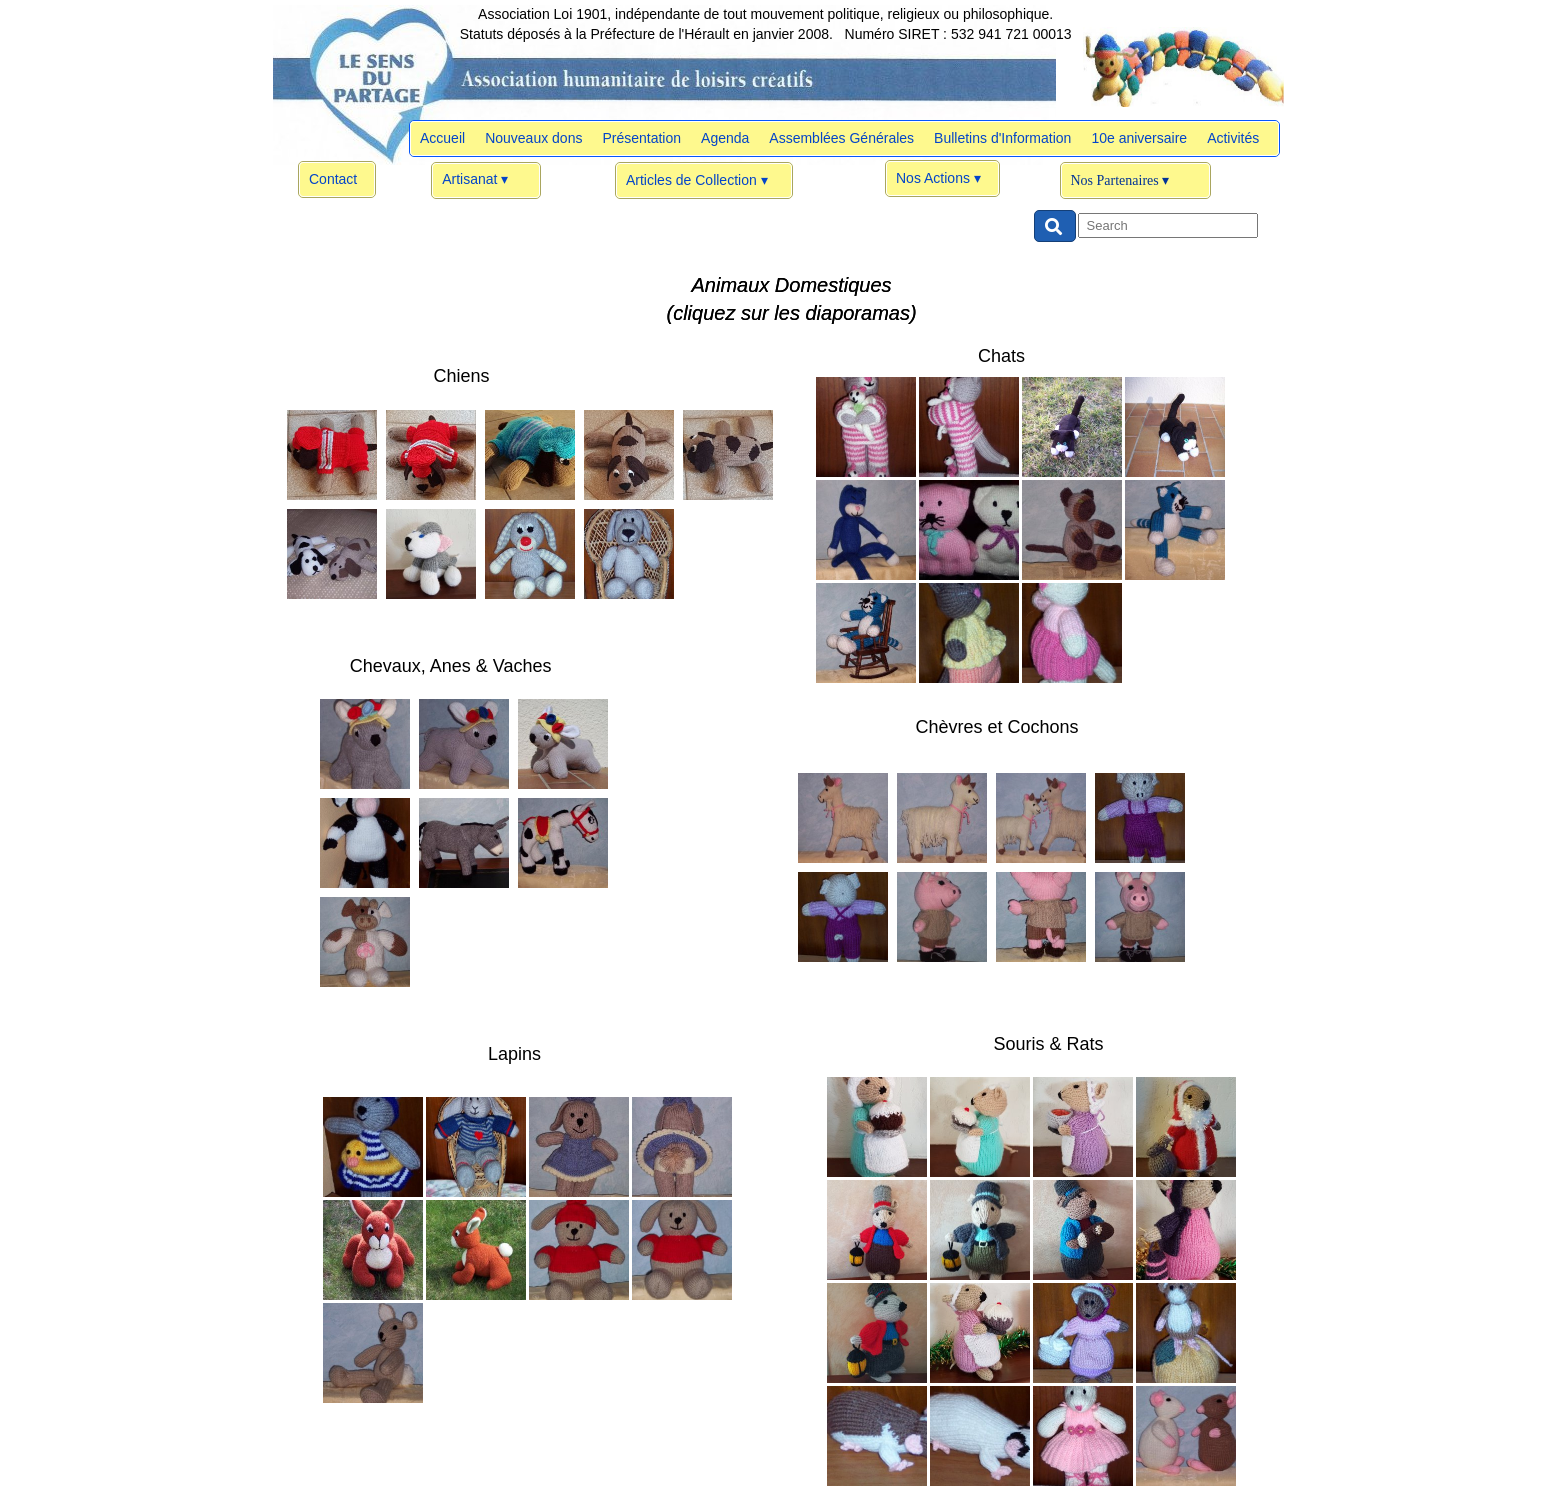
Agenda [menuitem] (725, 138)
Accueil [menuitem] (442, 138)
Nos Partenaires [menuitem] (1120, 181)
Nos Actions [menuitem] (938, 179)
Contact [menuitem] (333, 179)
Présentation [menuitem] (641, 138)
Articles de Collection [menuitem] (697, 181)
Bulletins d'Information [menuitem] (1002, 138)
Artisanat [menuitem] (475, 180)
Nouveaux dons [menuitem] (533, 138)
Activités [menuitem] (1233, 138)
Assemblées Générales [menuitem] (841, 138)
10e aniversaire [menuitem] (1139, 138)
